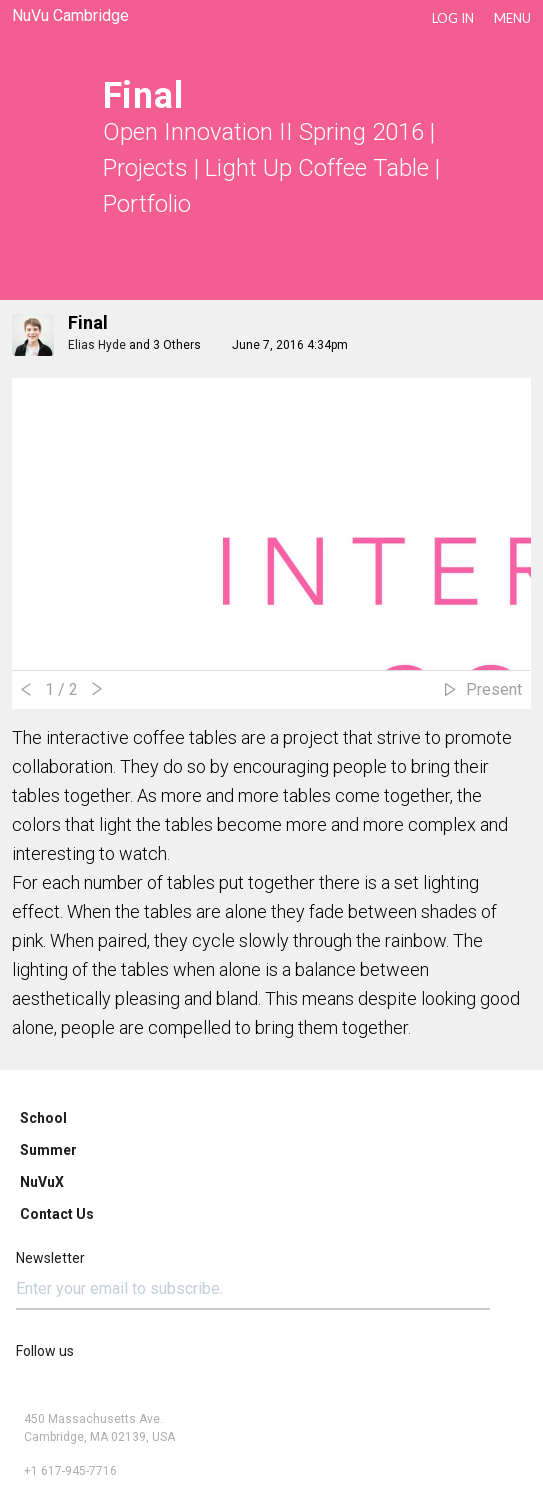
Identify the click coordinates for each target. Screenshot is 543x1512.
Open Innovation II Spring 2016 (263, 132)
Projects (145, 168)
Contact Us (57, 1214)
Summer (48, 1150)
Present (494, 689)
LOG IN (453, 18)
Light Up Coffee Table (317, 168)
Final (88, 322)
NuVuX (42, 1182)
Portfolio (147, 204)
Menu (512, 18)
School (43, 1118)
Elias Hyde (97, 345)
